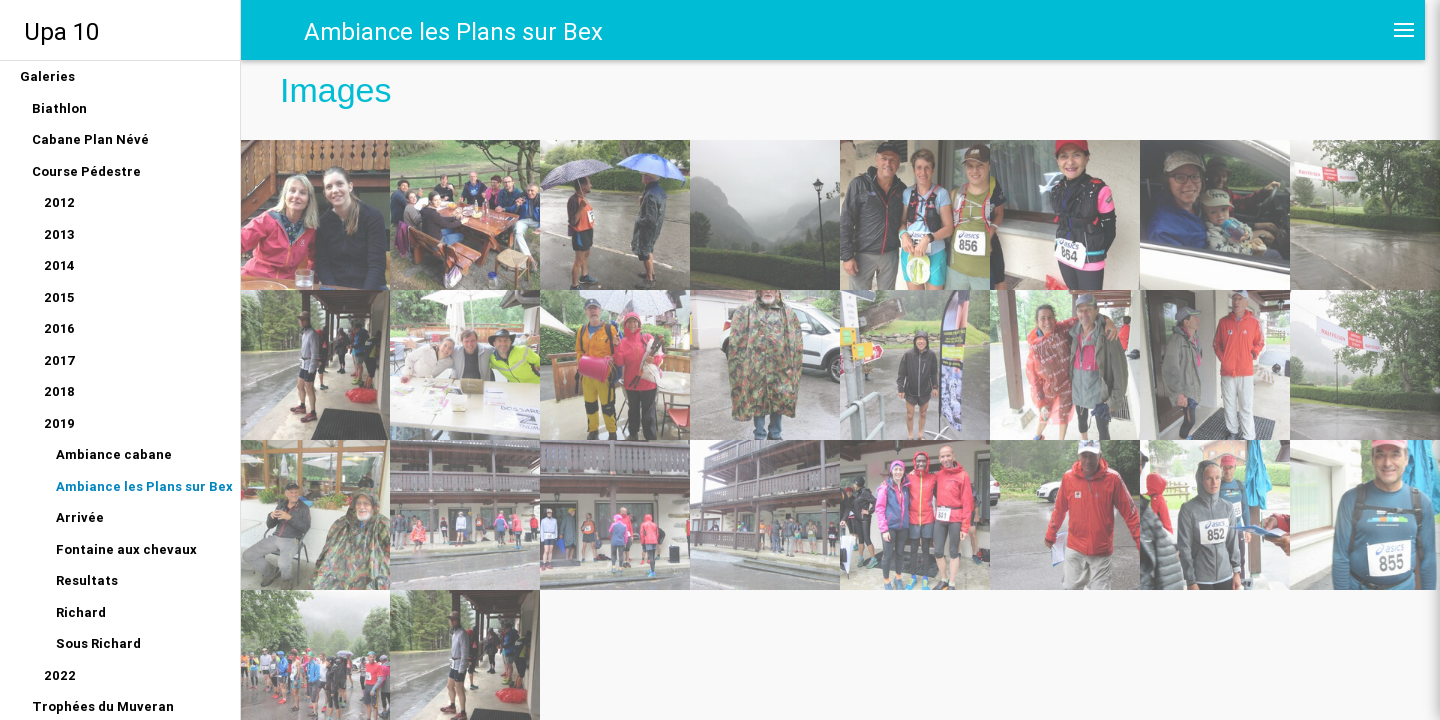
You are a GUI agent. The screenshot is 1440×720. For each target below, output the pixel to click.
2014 (59, 265)
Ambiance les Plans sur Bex (144, 486)
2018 (59, 391)
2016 (59, 328)
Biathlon (59, 108)
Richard (81, 612)
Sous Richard (98, 643)
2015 (59, 297)
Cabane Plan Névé (90, 139)
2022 (60, 675)
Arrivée (80, 517)
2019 (59, 423)
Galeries (47, 76)
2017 (60, 360)
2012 (59, 202)
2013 (59, 234)
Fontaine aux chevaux (126, 549)
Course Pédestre (86, 171)
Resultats (87, 580)
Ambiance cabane (114, 454)
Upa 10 (61, 31)
